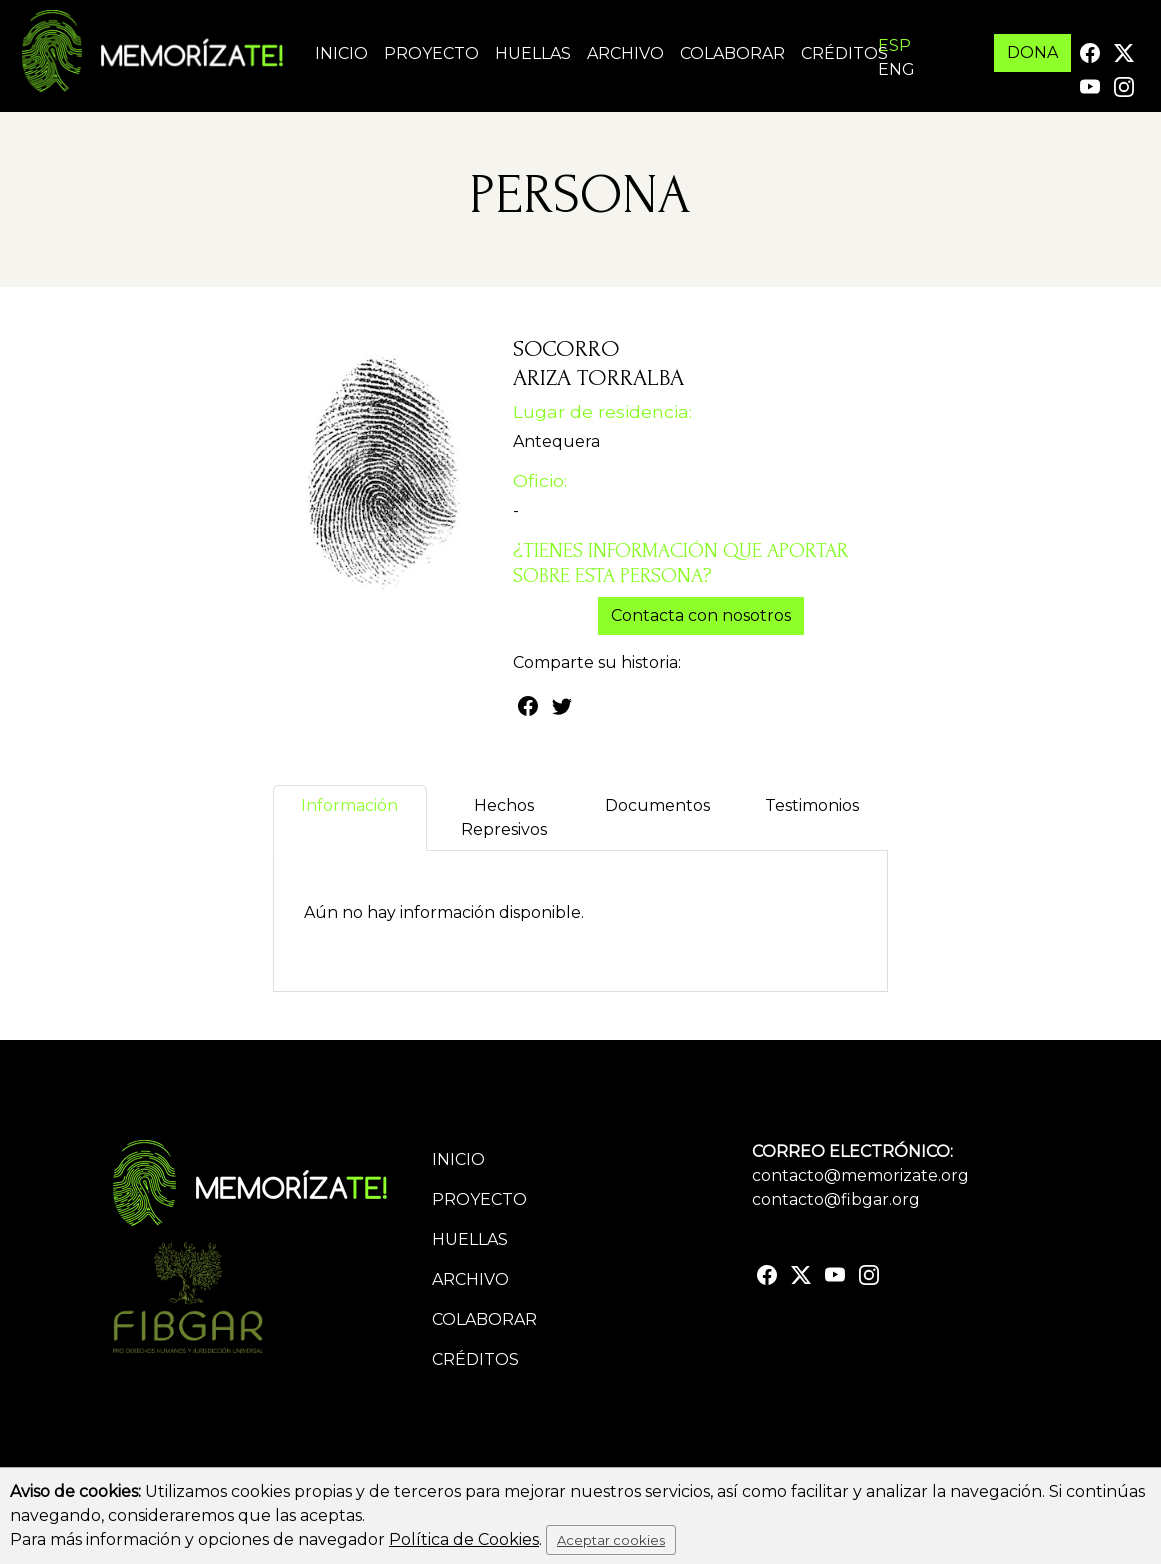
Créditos (844, 53)
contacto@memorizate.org (860, 1175)
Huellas (533, 53)
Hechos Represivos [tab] (504, 817)
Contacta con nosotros (701, 615)
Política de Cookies (464, 1539)
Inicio (341, 53)
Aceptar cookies (611, 1540)
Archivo (625, 53)
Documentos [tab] (657, 817)
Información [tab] (349, 817)
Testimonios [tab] (812, 817)
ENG (896, 69)
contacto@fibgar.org (836, 1199)
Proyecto (431, 53)
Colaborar (732, 53)
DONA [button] (1032, 52)
